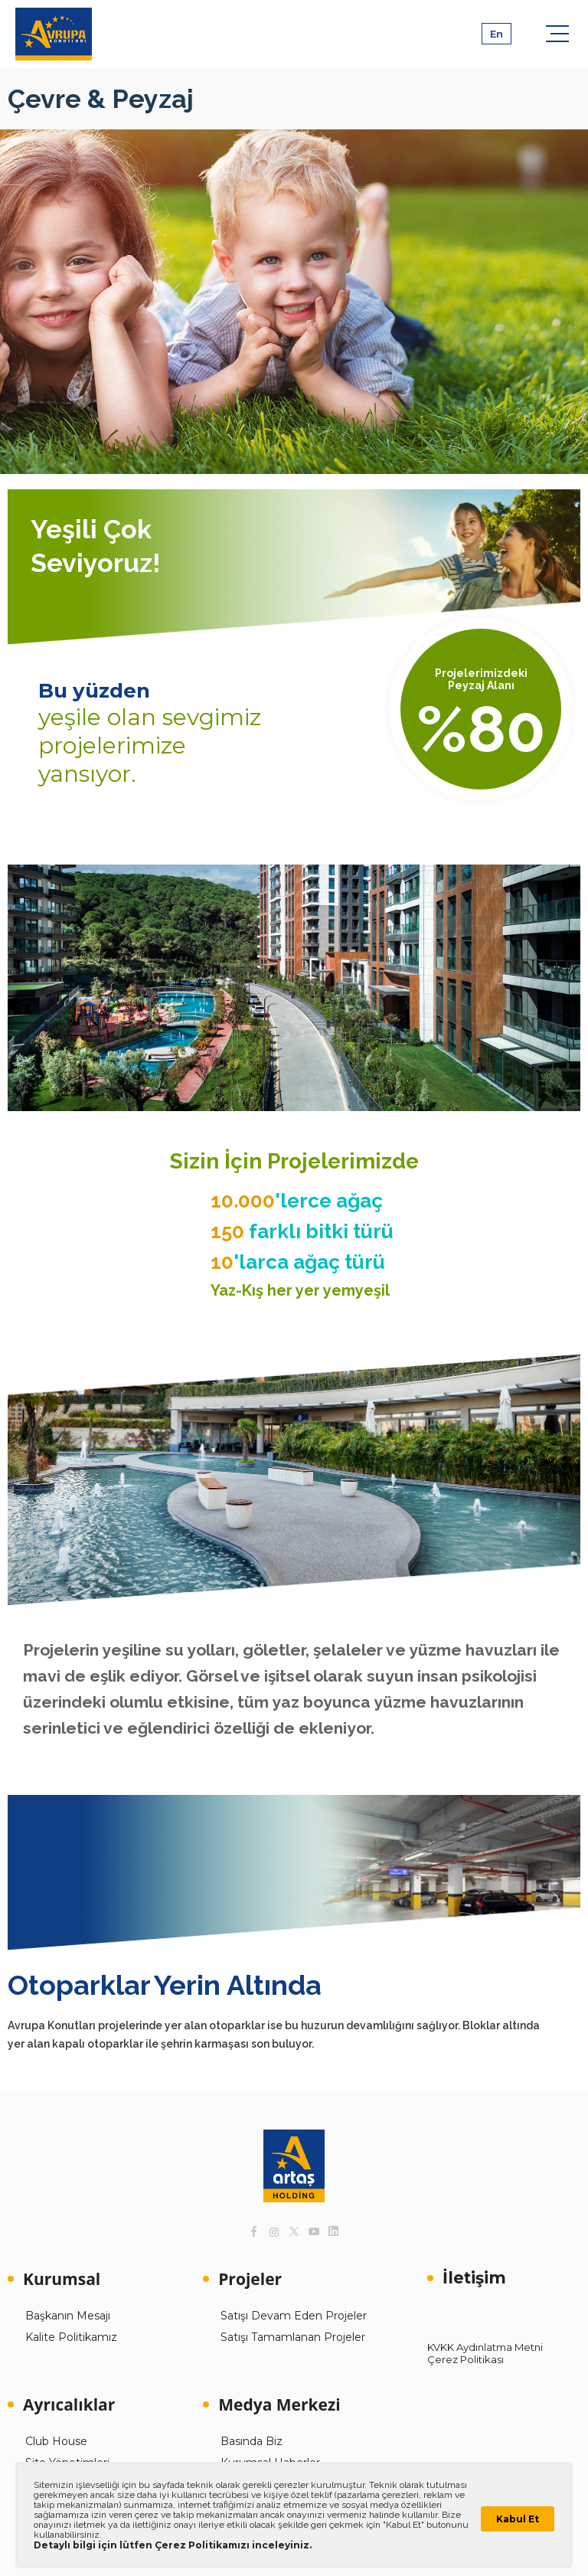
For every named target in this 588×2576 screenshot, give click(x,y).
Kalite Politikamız (71, 2337)
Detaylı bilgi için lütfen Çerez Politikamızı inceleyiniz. (173, 2545)
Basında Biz (251, 2441)
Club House (56, 2441)
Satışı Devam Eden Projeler (293, 2316)
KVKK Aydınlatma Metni (485, 2347)
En (496, 34)
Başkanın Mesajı (67, 2316)
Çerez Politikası (465, 2359)
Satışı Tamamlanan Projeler (292, 2337)
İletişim (474, 2277)
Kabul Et (517, 2519)
